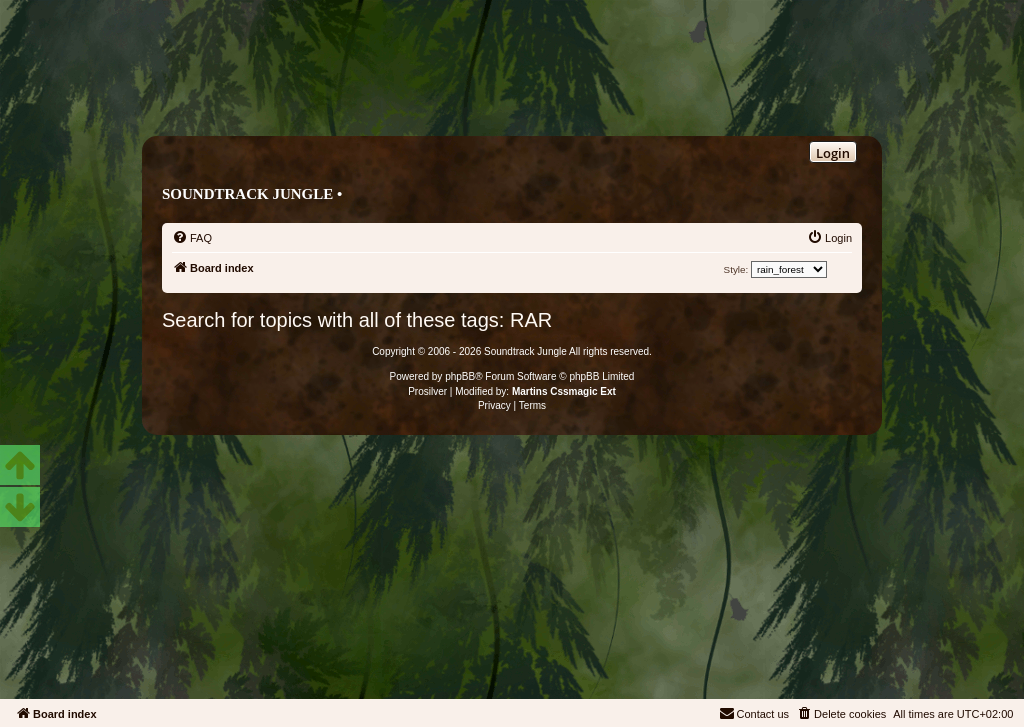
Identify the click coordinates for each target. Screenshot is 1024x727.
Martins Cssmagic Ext (564, 391)
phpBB (460, 376)
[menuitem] (192, 238)
